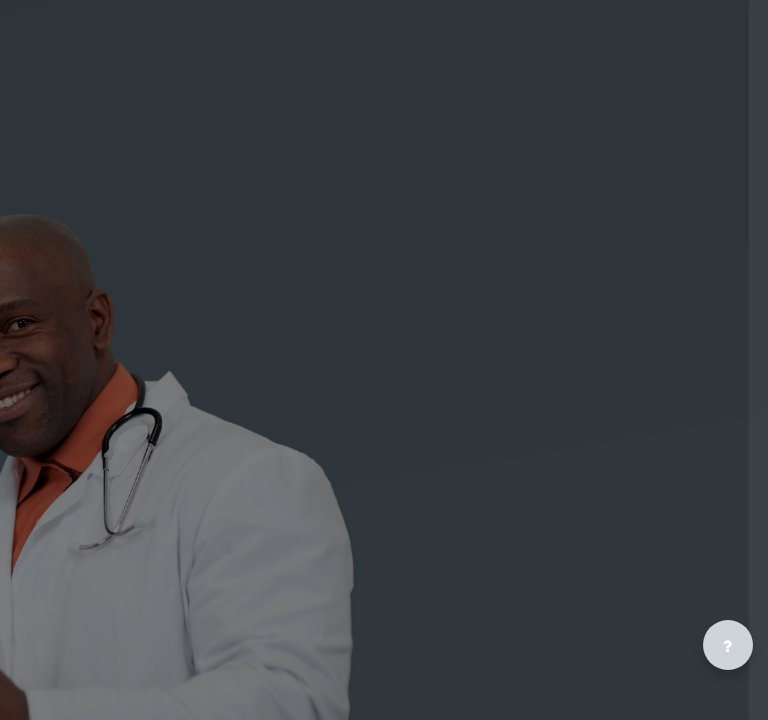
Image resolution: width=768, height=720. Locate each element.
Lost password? (510, 405)
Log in (593, 358)
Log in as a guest (593, 529)
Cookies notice (593, 604)
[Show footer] (728, 645)
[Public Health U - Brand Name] (593, 93)
